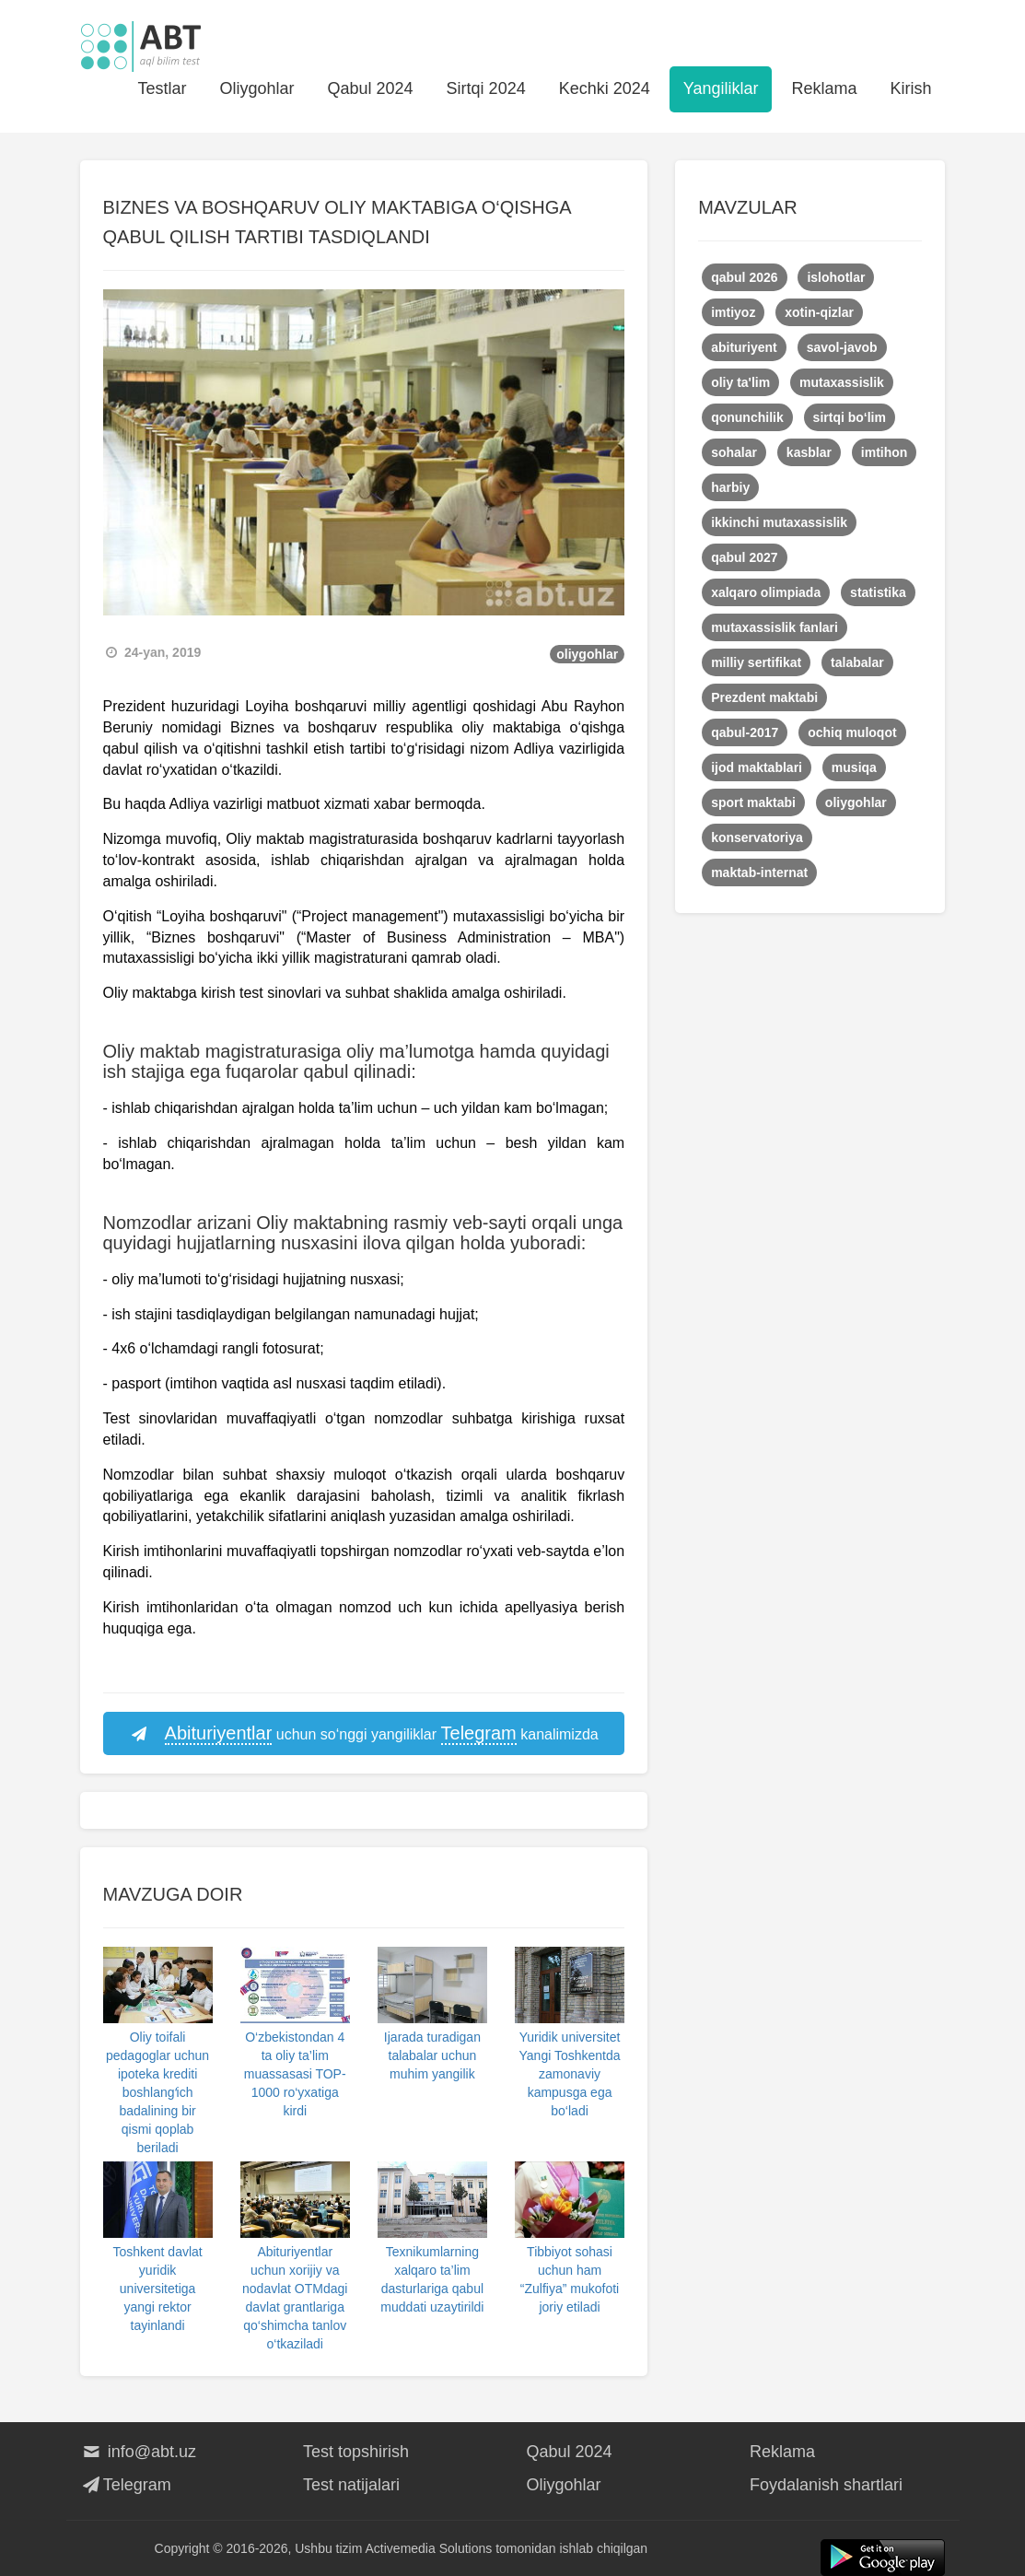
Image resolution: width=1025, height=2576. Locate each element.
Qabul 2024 (370, 88)
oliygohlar (587, 654)
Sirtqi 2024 (486, 88)
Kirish (910, 88)
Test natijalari (351, 2485)
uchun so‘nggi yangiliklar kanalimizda (364, 1734)
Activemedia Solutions (429, 2548)
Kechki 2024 (604, 88)
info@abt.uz (138, 2451)
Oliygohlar (256, 88)
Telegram (125, 2485)
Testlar (161, 88)
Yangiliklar (721, 88)
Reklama (823, 88)
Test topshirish (356, 2451)
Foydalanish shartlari (826, 2485)
